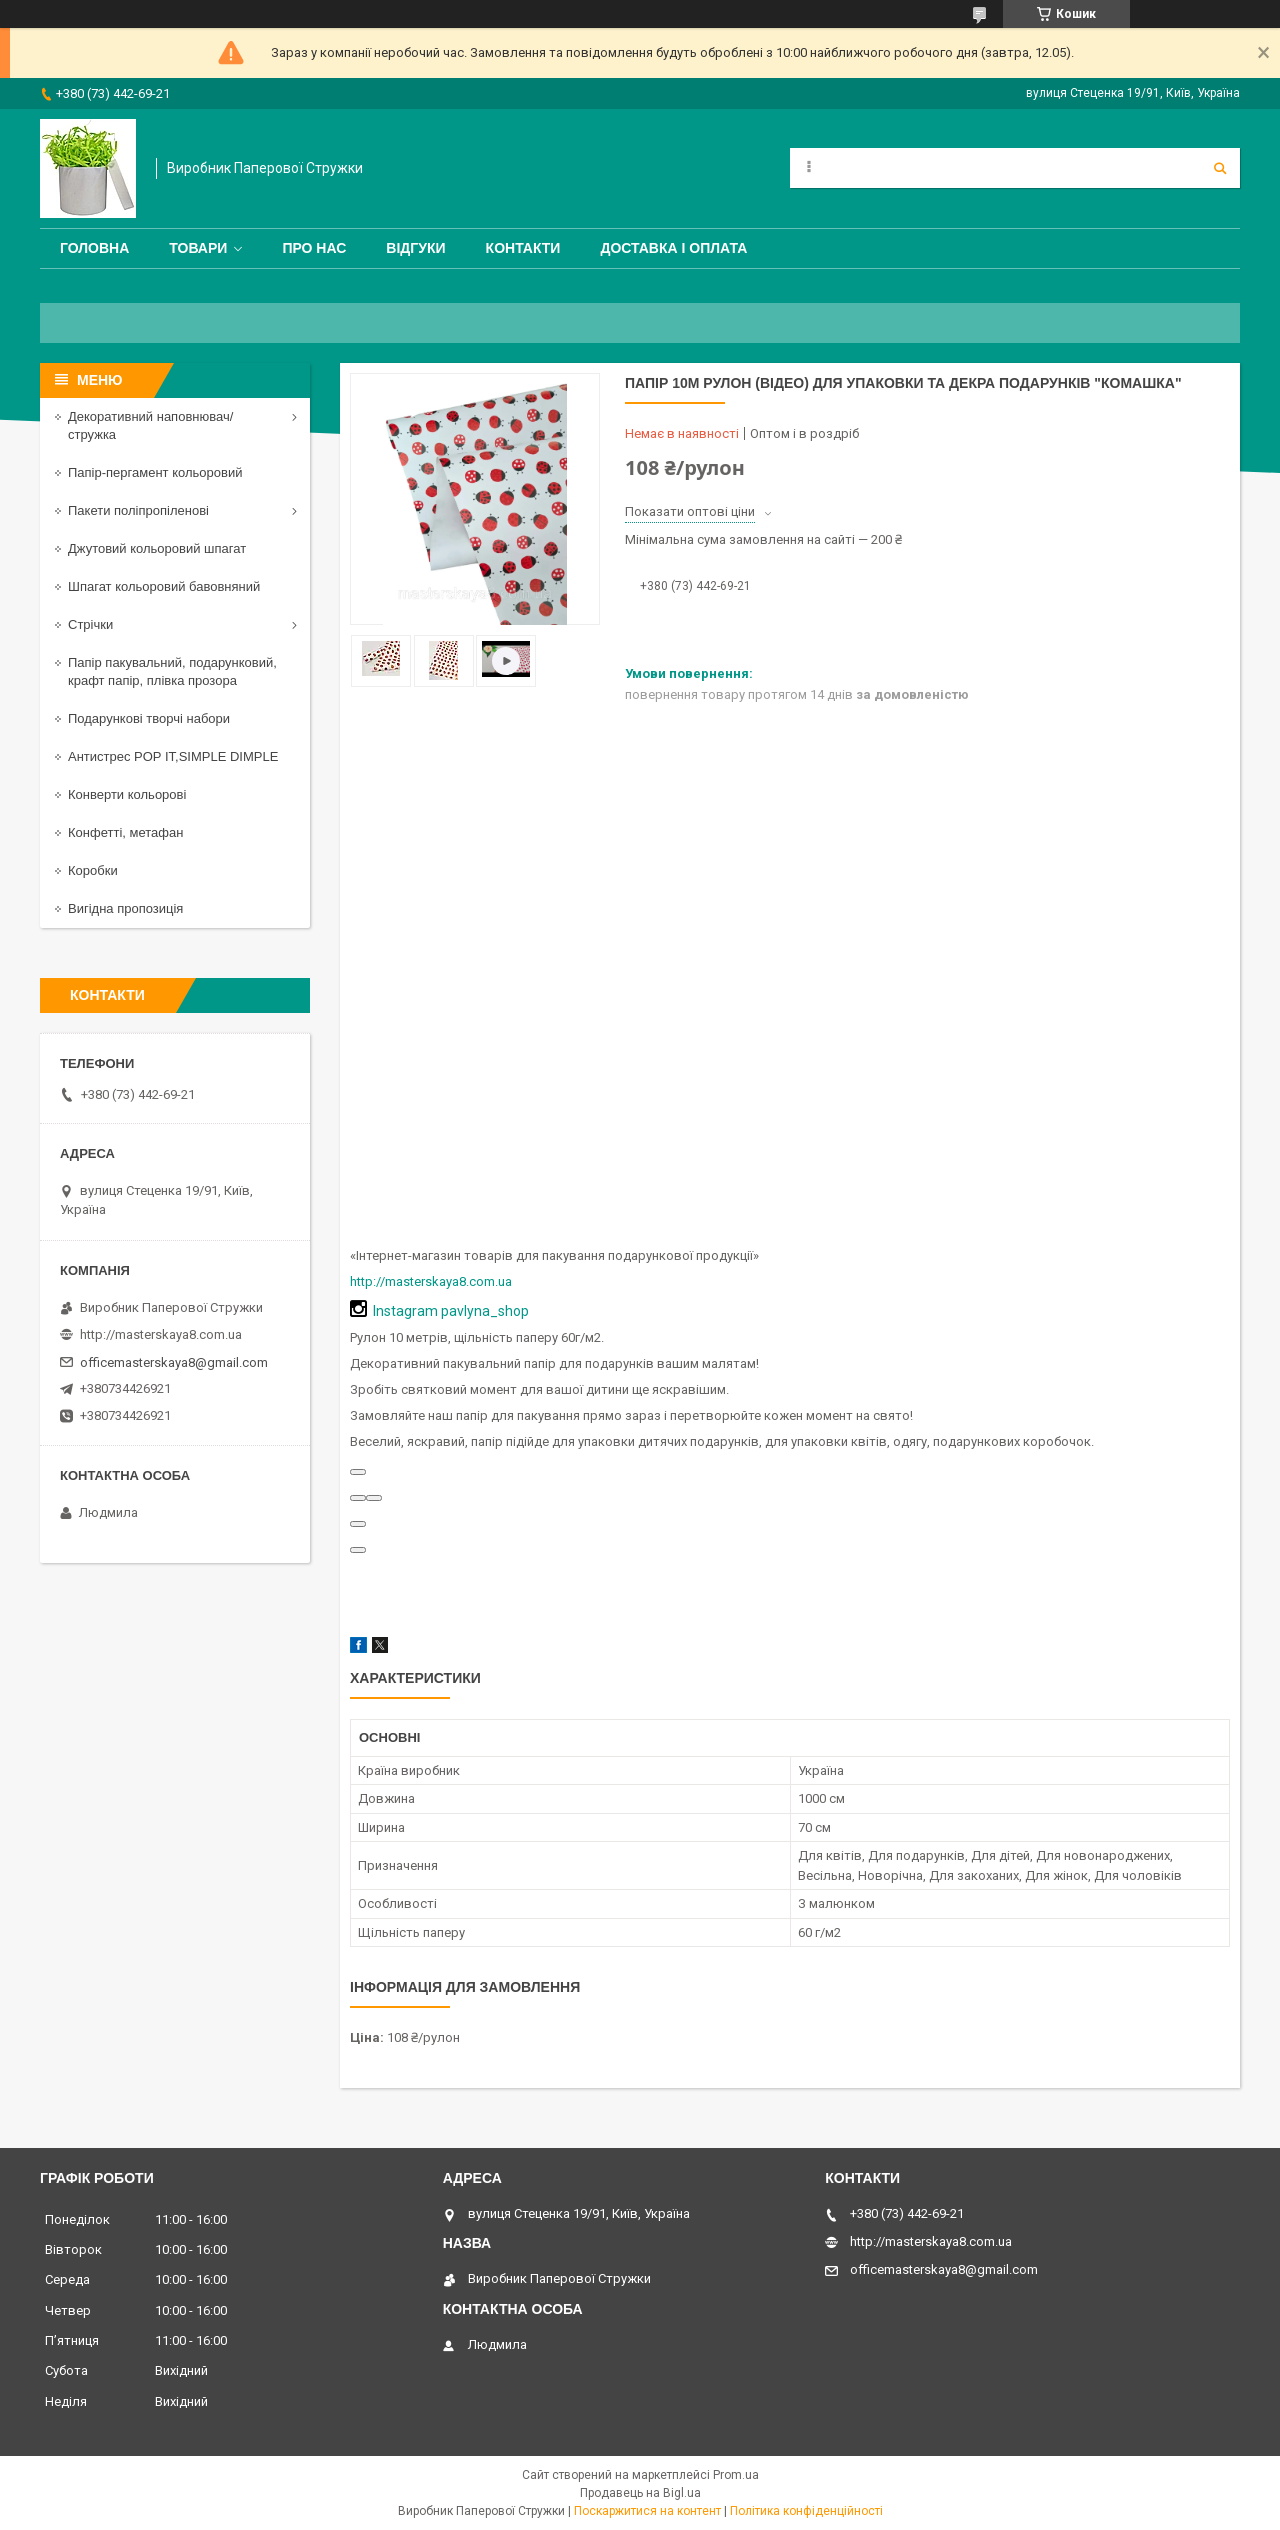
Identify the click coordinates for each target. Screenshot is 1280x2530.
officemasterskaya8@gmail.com (174, 1362)
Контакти (523, 248)
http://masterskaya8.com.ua (431, 1281)
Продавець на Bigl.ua (640, 2493)
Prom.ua (736, 2475)
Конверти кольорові (127, 794)
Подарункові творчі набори (149, 718)
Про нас (314, 248)
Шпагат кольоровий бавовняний (164, 586)
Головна (94, 248)
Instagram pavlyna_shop (451, 1311)
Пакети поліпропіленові (138, 510)
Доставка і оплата (673, 248)
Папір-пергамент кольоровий (155, 472)
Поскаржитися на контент (647, 2511)
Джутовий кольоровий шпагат (157, 548)
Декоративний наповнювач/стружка (150, 425)
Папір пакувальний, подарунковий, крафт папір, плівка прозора (172, 671)
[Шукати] (1220, 168)
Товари (198, 248)
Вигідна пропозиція (125, 908)
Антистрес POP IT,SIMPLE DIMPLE (173, 756)
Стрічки (90, 624)
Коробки (93, 870)
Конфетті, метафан (125, 832)
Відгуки (415, 248)
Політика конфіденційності (806, 2511)
